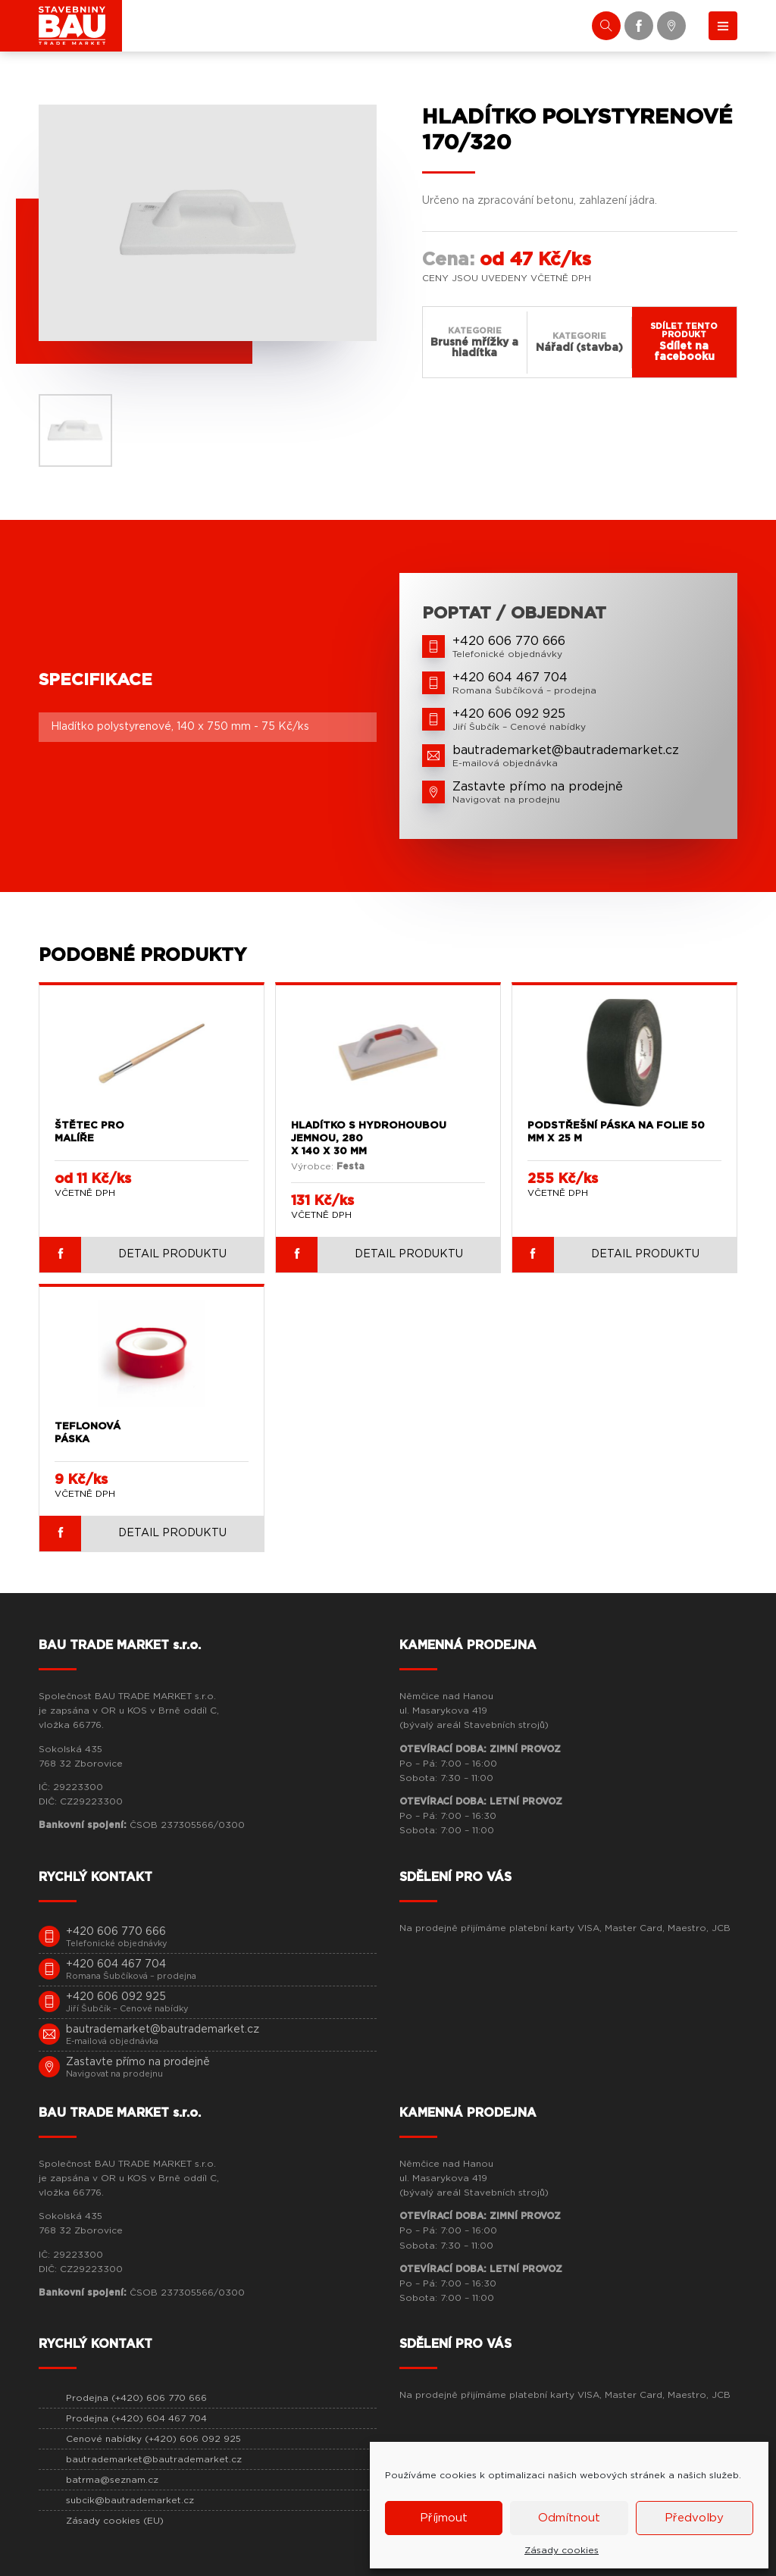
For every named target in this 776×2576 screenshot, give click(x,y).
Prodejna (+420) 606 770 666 (136, 2397)
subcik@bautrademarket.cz (130, 2500)
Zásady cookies (561, 2550)
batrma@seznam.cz (112, 2479)
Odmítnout (569, 2518)
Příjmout (444, 2518)
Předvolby (694, 2518)
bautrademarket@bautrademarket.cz (154, 2459)
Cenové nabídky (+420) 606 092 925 (153, 2438)
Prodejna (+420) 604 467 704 (136, 2418)
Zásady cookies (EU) (115, 2520)
